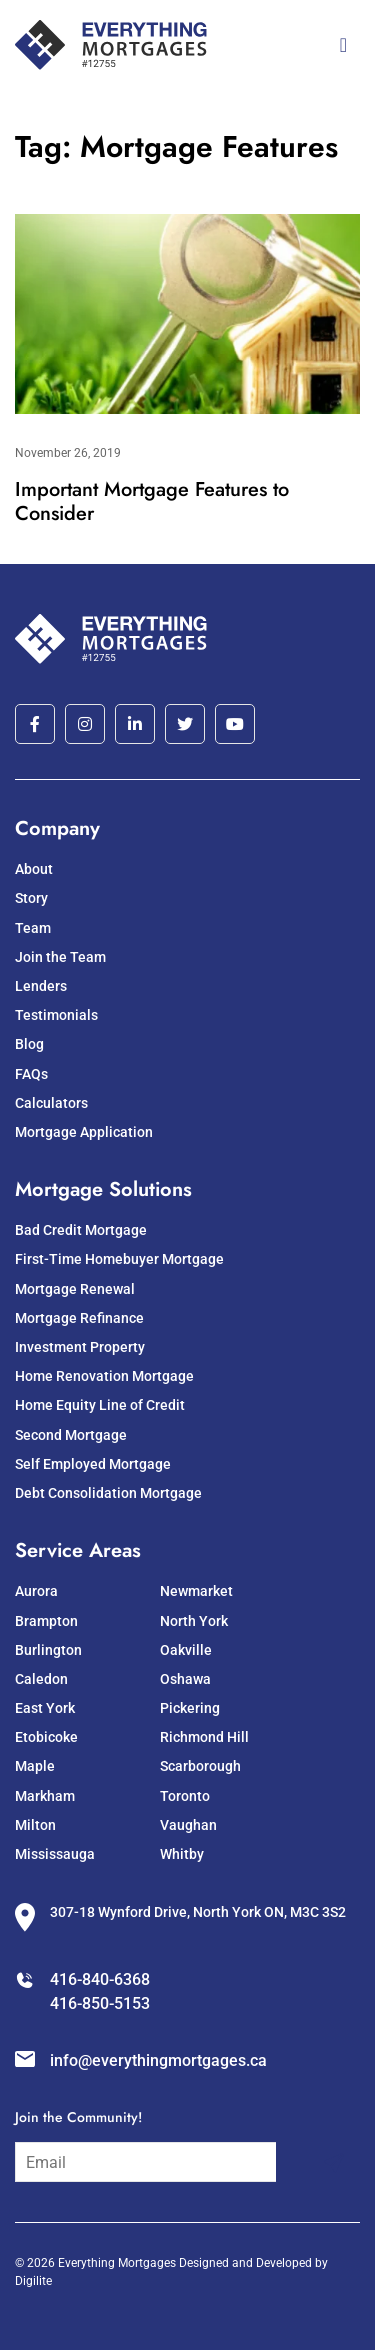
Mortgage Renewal (75, 1289)
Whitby (182, 1854)
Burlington (48, 1650)
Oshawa (185, 1679)
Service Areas (78, 1550)
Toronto (185, 1796)
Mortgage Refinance (79, 1318)
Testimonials (56, 1015)
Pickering (190, 1708)
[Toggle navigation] (343, 45)
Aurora (36, 1591)
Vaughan (188, 1825)
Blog (29, 1044)
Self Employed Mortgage (93, 1464)
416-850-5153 (100, 2003)
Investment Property (80, 1347)
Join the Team (60, 957)
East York (45, 1708)
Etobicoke (46, 1737)
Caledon (41, 1679)
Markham (45, 1796)
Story (31, 898)
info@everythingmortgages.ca (158, 2060)
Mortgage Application (84, 1132)
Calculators (51, 1103)
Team (33, 928)
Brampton (46, 1621)
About (34, 869)
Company (57, 828)
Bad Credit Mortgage (81, 1230)
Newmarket (196, 1591)
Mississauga (55, 1854)
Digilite (33, 2281)
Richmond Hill (204, 1737)
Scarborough (200, 1766)
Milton (35, 1825)
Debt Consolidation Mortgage (108, 1493)
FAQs (31, 1074)
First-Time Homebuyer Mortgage (119, 1259)
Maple (35, 1766)
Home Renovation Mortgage (104, 1376)
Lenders (41, 986)
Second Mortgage (71, 1435)
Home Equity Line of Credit (100, 1405)
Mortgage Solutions (103, 1189)
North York (194, 1621)
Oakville (186, 1650)
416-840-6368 (100, 1979)
